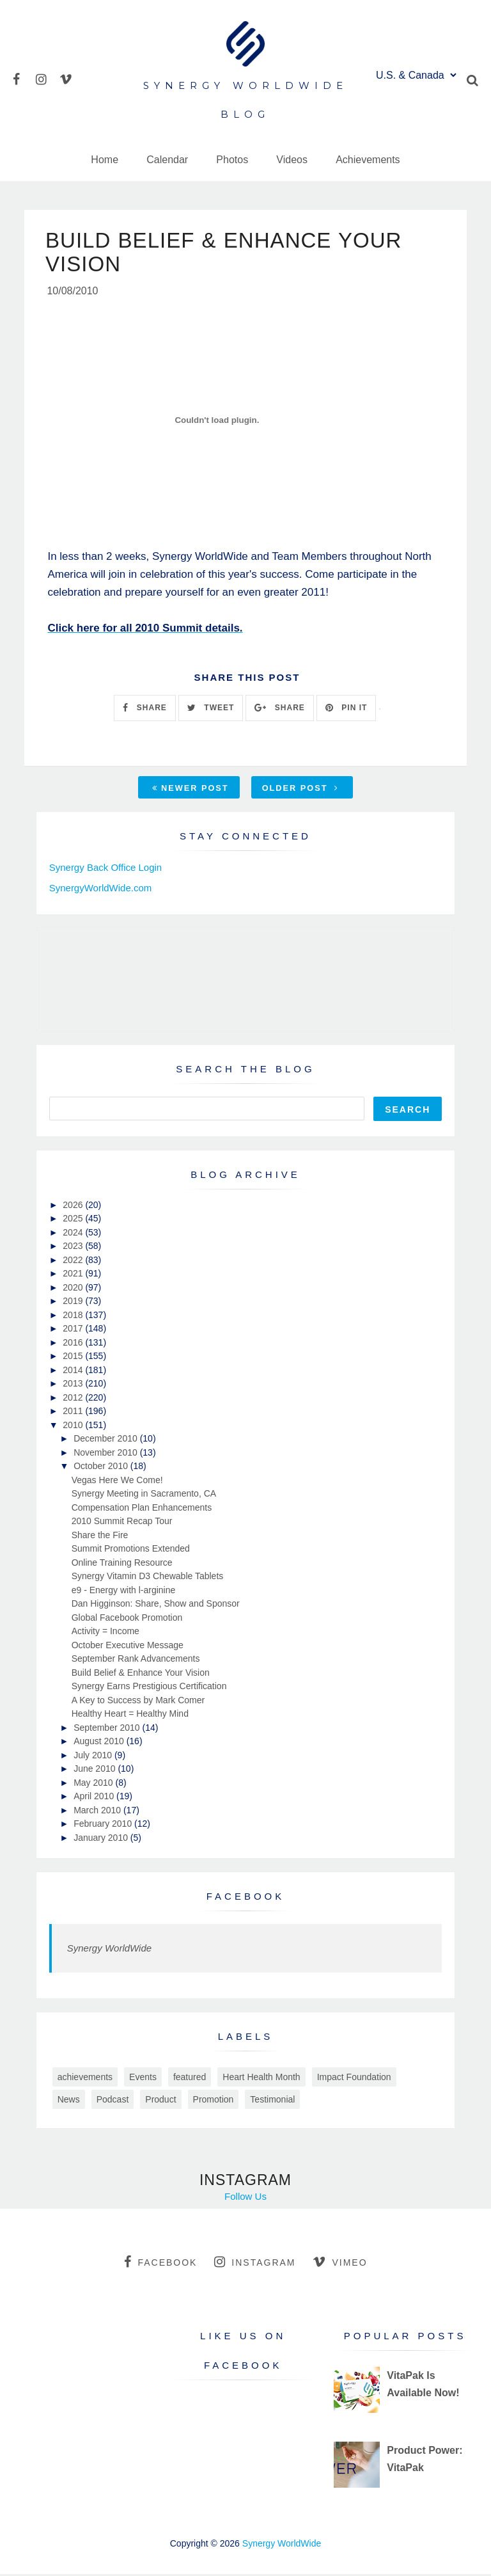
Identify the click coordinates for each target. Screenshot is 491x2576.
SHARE (144, 709)
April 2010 (95, 1798)
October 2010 (102, 1468)
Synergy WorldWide (109, 1949)
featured (189, 2079)
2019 (74, 1303)
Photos (232, 159)
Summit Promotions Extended (131, 1550)
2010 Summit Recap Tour (122, 1523)
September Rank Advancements (136, 1660)
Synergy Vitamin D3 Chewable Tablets (148, 1578)
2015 (74, 1358)
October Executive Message (127, 1647)
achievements (85, 2079)
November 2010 (107, 1454)
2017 (74, 1330)
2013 (74, 1385)
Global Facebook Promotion (127, 1619)
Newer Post (190, 789)
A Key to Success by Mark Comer (138, 1702)
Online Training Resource (122, 1564)
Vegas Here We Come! (117, 1482)
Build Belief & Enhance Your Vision (141, 1674)
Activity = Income (105, 1633)
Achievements (368, 159)
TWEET (210, 709)
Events (143, 2079)
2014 (74, 1372)
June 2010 (96, 1770)
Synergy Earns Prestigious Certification (149, 1688)
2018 (74, 1317)
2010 (74, 1427)
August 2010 (100, 1743)
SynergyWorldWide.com (100, 889)
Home (104, 159)
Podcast (113, 2101)
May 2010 (94, 1784)
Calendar (167, 159)
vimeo (340, 2263)
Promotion (213, 2101)
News (69, 2101)
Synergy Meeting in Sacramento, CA (144, 1495)
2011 (74, 1413)
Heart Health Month (261, 2079)
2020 (74, 1289)
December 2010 (107, 1440)
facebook (160, 2263)
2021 (74, 1275)
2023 (74, 1248)
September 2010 (108, 1729)
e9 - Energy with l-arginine (124, 1592)
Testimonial (272, 2101)
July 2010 (94, 1757)
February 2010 (104, 1825)
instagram (254, 2263)
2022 (74, 1262)
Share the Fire (100, 1537)
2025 (74, 1220)
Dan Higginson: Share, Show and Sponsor (156, 1605)
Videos (292, 159)
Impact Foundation (354, 2079)
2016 (74, 1344)
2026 (74, 1207)
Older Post (300, 789)
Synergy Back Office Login (105, 868)
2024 (74, 1234)
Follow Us (245, 2198)
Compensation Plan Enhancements (142, 1509)
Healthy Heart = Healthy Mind (130, 1715)
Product (160, 2101)
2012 (74, 1399)
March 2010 (98, 1812)
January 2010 (102, 1839)
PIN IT (346, 709)
